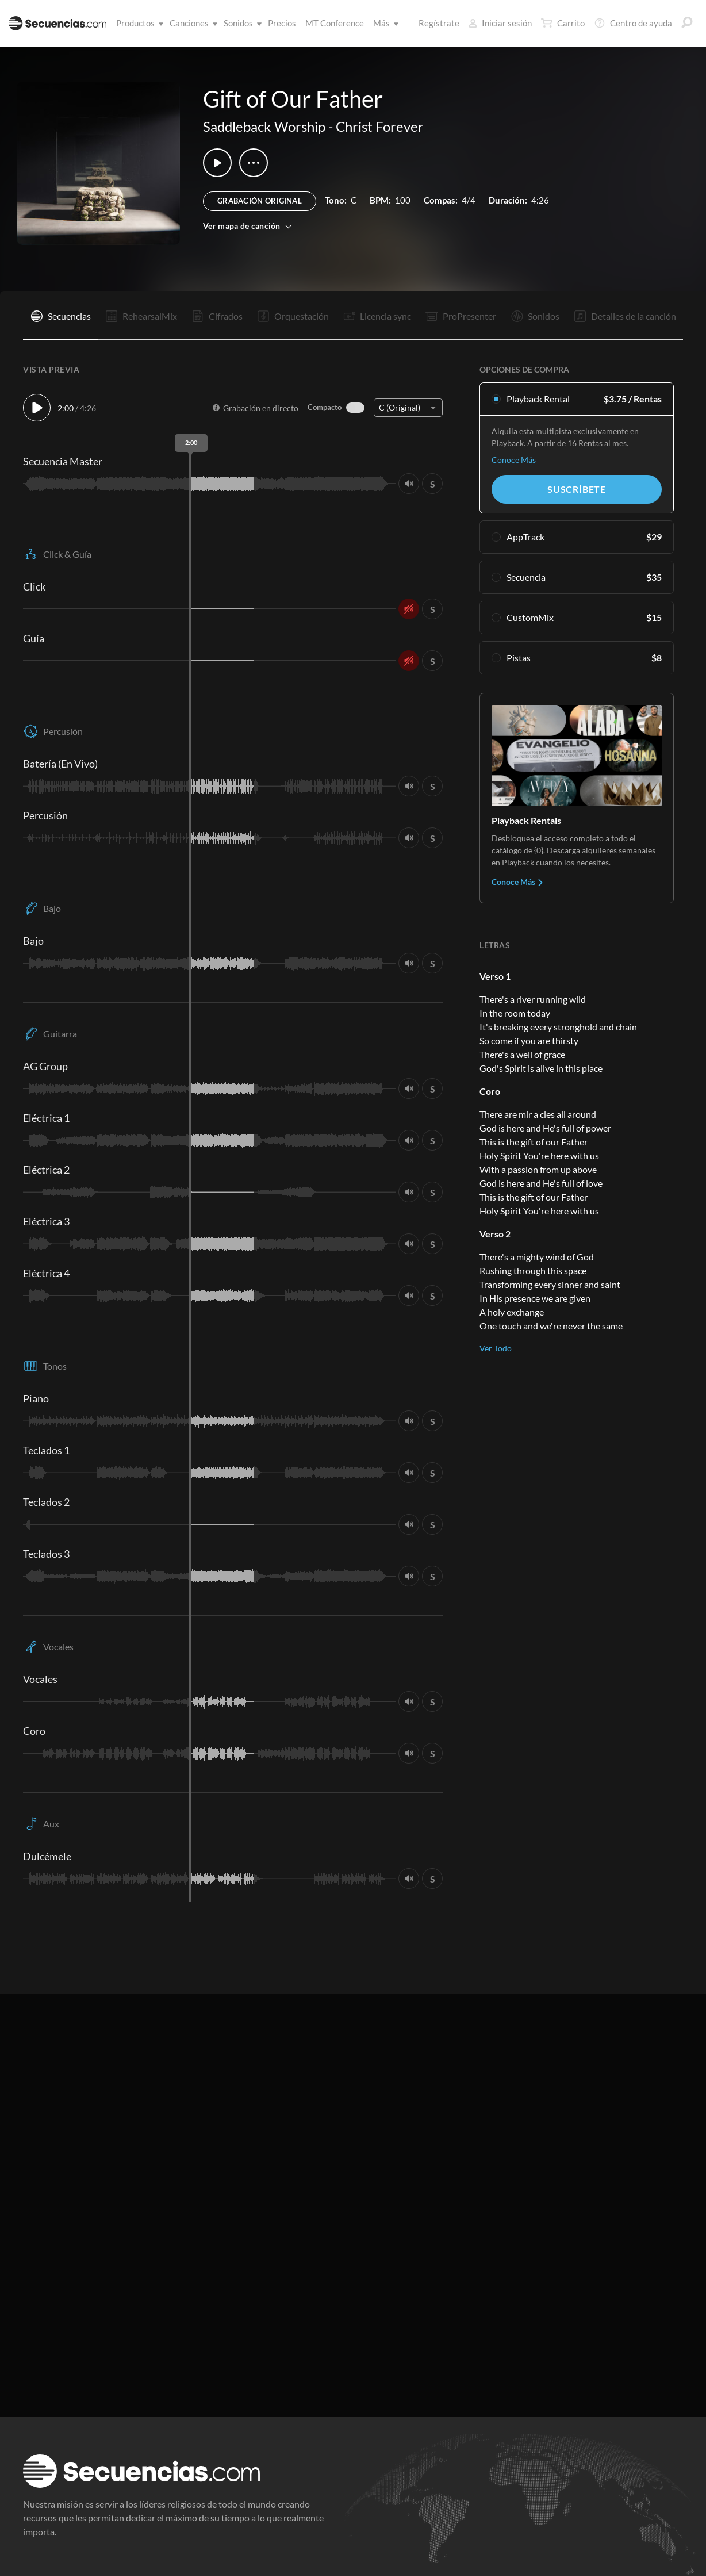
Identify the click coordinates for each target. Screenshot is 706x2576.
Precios (282, 23)
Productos (137, 23)
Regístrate (439, 23)
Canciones (191, 23)
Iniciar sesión (500, 23)
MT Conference (334, 23)
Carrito (563, 23)
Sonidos (241, 23)
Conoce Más (514, 460)
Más (383, 23)
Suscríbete (576, 489)
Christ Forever (380, 126)
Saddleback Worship (264, 126)
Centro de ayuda (633, 23)
